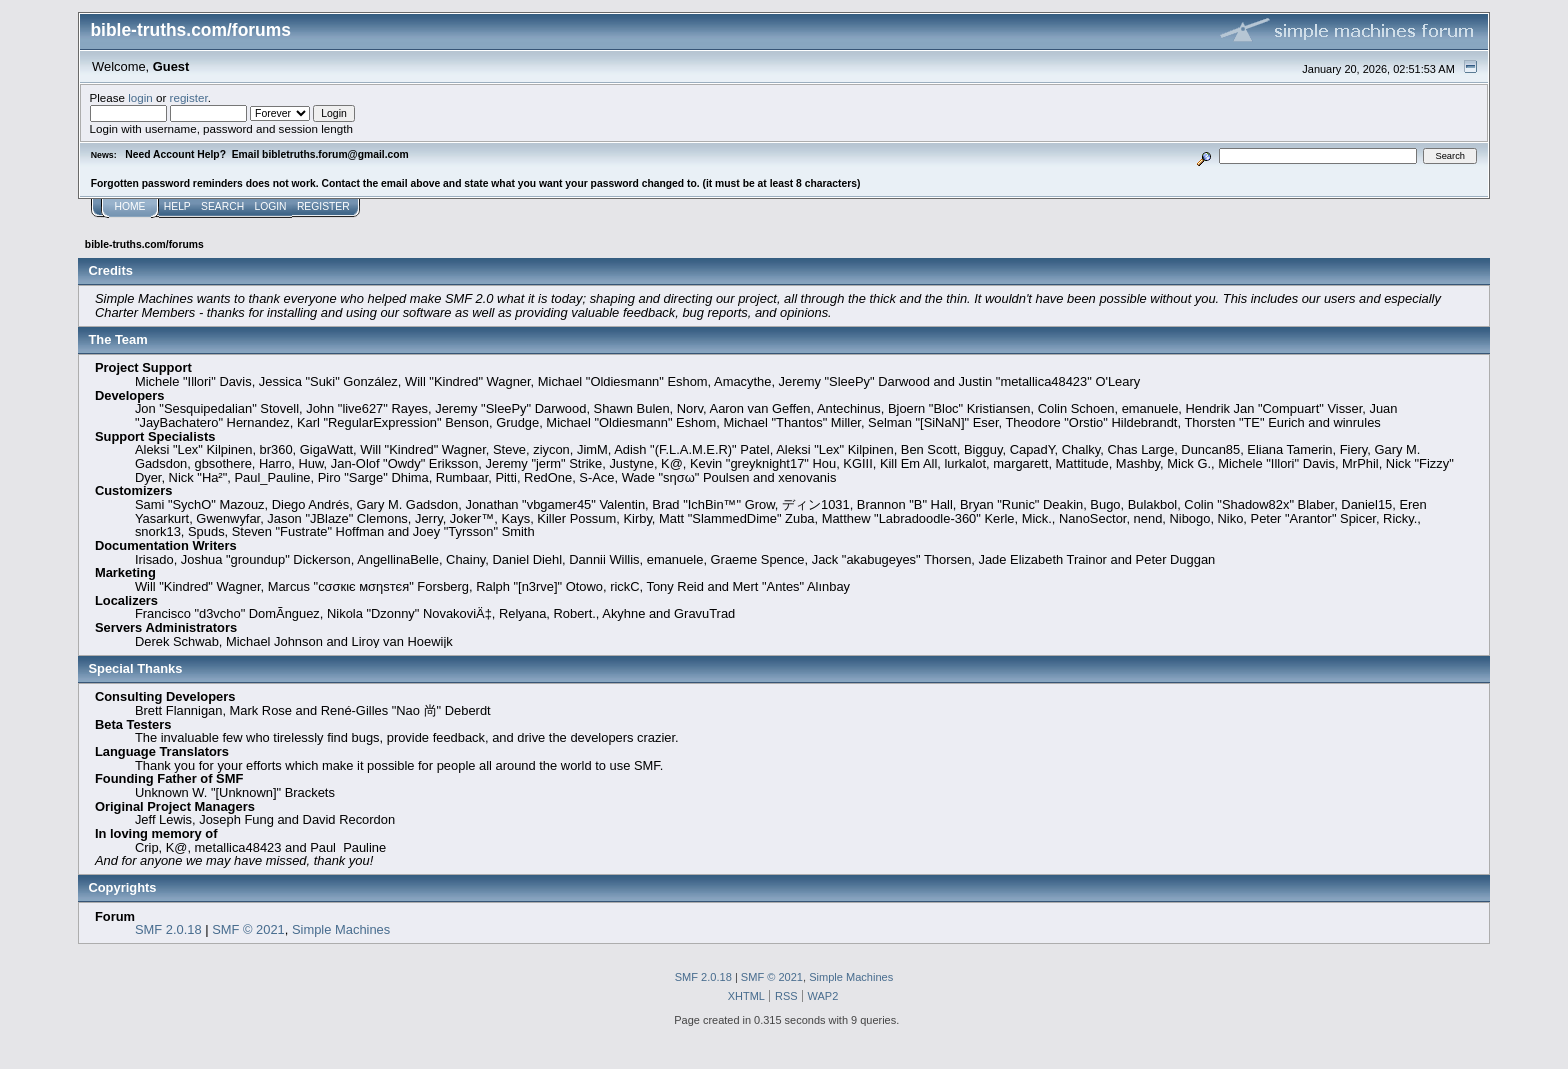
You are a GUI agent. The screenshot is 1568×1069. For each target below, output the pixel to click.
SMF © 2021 (248, 929)
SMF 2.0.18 (168, 929)
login (140, 97)
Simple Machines (341, 929)
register (189, 97)
